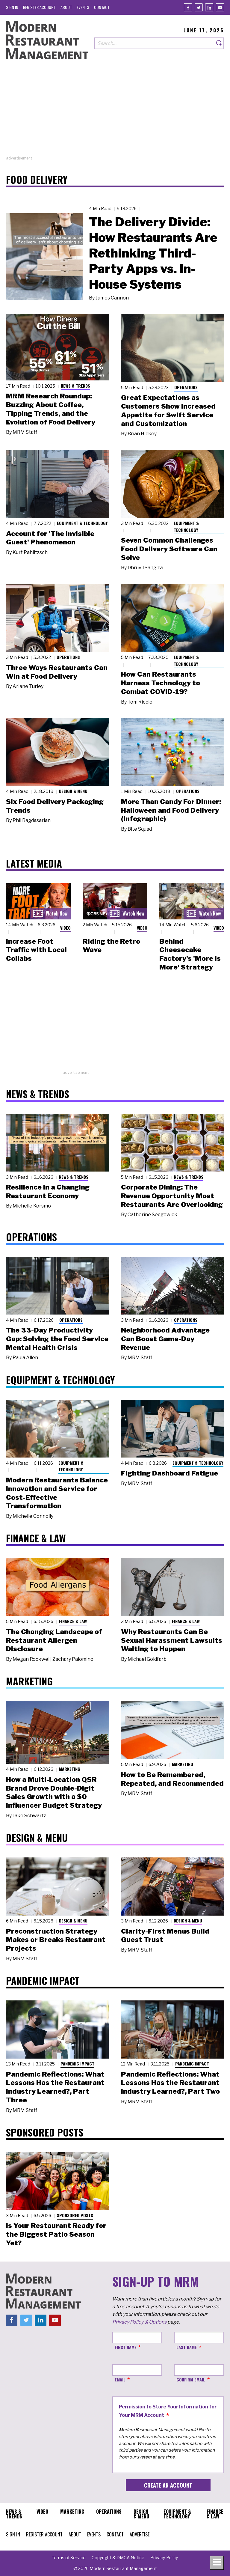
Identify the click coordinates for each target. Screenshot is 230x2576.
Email (120, 2379)
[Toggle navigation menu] (217, 2563)
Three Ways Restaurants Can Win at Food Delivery (57, 671)
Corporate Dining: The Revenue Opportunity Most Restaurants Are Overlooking (172, 1196)
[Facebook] (188, 7)
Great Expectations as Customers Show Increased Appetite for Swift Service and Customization (168, 410)
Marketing (69, 1769)
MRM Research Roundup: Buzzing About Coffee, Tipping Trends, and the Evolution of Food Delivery (50, 409)
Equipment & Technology (82, 523)
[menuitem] (12, 7)
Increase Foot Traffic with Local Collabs (36, 950)
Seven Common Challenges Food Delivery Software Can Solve (169, 549)
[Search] (219, 43)
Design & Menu (73, 791)
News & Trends (75, 386)
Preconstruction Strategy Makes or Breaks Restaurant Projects (55, 1940)
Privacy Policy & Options (139, 2322)
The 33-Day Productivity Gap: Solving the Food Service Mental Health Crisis (57, 1339)
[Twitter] (199, 7)
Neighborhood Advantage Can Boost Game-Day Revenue (165, 1339)
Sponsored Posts (75, 2215)
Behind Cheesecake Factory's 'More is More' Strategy (190, 954)
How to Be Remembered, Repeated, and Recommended (172, 1779)
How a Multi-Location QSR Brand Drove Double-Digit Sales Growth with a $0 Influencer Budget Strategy (54, 1792)
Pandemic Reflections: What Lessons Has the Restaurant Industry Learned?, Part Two (170, 2083)
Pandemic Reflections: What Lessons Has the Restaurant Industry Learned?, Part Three (55, 2087)
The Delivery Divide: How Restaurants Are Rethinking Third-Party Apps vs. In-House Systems (153, 253)
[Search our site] (154, 43)
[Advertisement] (115, 113)
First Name (126, 2347)
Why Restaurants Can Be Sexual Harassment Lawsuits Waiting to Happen (171, 1640)
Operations (186, 387)
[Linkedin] (209, 7)
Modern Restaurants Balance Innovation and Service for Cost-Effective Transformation (57, 1493)
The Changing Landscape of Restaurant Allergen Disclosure (54, 1640)
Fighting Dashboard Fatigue (169, 1473)
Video (65, 928)
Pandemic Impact (77, 2063)
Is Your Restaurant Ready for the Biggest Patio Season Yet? (56, 2234)
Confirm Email (190, 2379)
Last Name (186, 2347)
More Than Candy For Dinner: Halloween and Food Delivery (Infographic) (171, 810)
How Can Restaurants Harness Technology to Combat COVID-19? (160, 683)
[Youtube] (220, 7)
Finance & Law (73, 1621)
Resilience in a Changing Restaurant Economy (48, 1191)
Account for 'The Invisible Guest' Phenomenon (50, 537)
